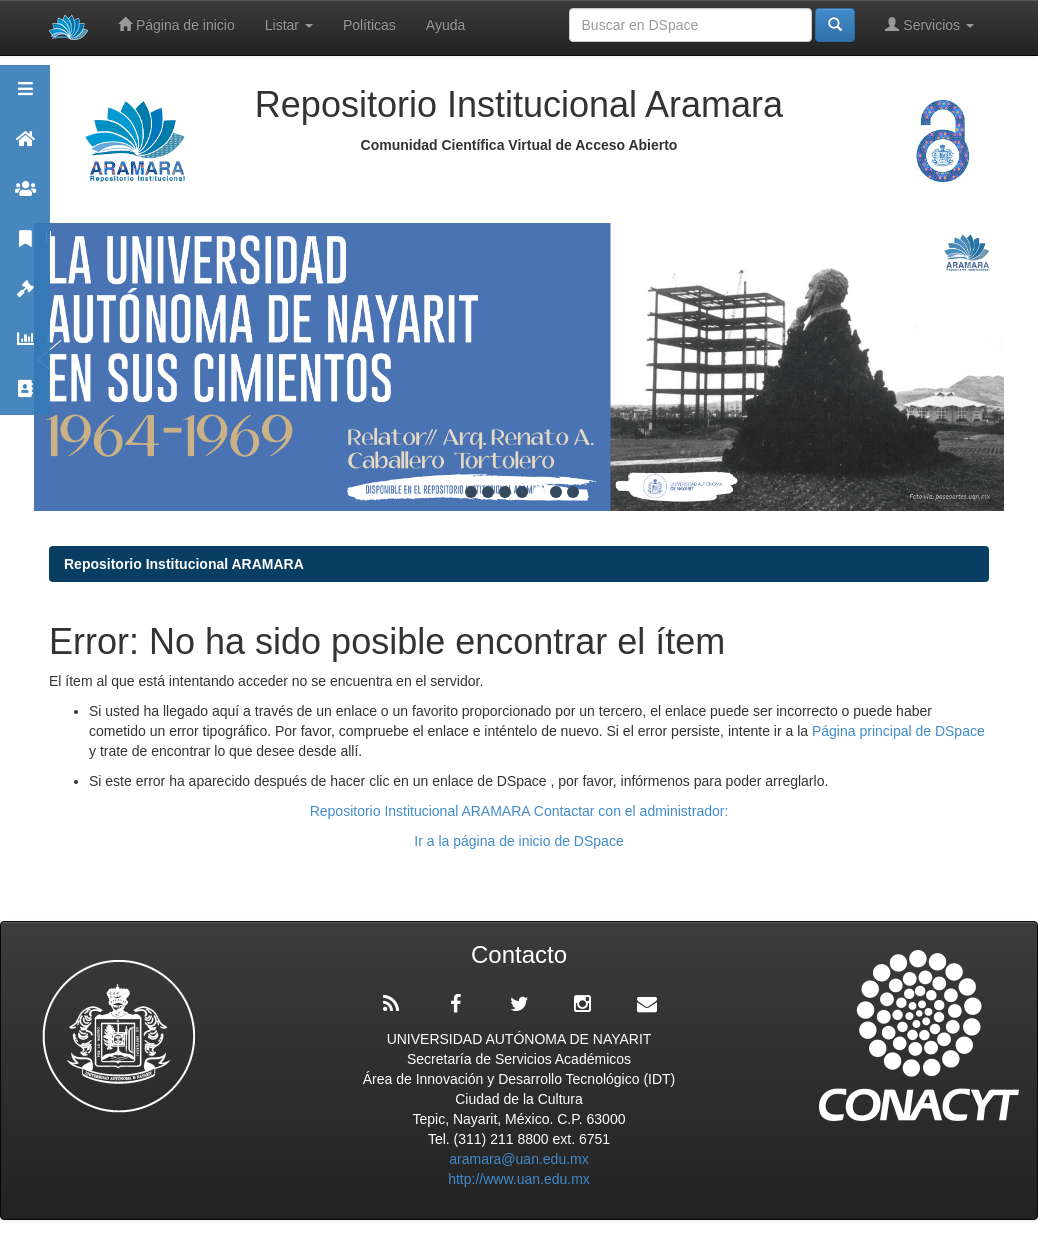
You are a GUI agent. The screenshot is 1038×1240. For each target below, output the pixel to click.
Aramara (25, 147)
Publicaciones (25, 247)
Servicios (929, 24)
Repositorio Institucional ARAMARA (184, 564)
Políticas (369, 25)
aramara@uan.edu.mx (519, 1159)
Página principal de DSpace (898, 731)
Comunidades (25, 197)
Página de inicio (176, 24)
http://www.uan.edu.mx (519, 1179)
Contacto (25, 397)
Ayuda (445, 25)
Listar (289, 25)
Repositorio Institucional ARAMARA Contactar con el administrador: (519, 811)
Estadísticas (25, 347)
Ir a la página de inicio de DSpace (518, 841)
